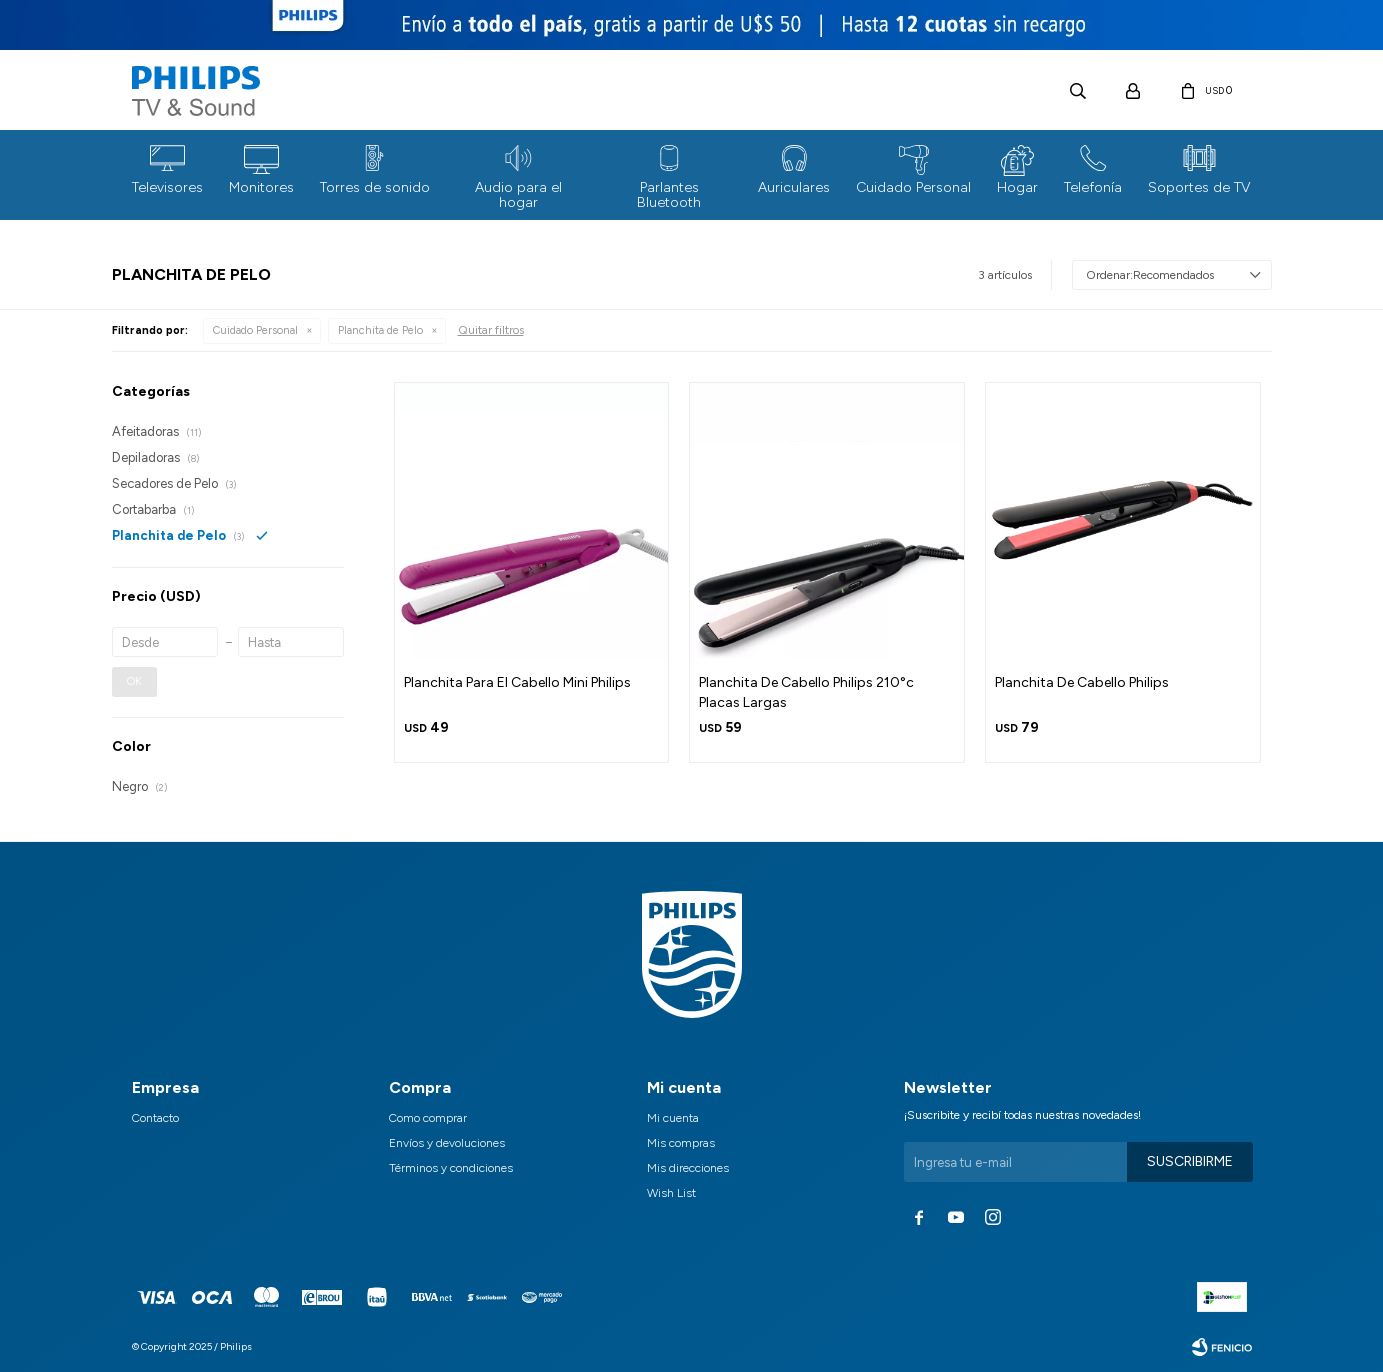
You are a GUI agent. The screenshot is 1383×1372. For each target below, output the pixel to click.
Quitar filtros (491, 330)
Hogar (1017, 187)
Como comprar (428, 1118)
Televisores (167, 187)
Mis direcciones (688, 1168)
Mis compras (681, 1143)
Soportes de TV (1199, 187)
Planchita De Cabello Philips (1082, 682)
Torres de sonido (375, 187)
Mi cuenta (673, 1118)
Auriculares (794, 187)
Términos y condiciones (451, 1168)
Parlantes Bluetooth (669, 195)
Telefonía (1093, 187)
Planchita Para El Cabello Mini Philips (517, 682)
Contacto (155, 1118)
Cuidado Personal (913, 187)
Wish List (671, 1193)
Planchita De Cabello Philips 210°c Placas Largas (806, 692)
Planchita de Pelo (380, 330)
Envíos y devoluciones (447, 1143)
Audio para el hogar (518, 195)
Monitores (261, 187)
